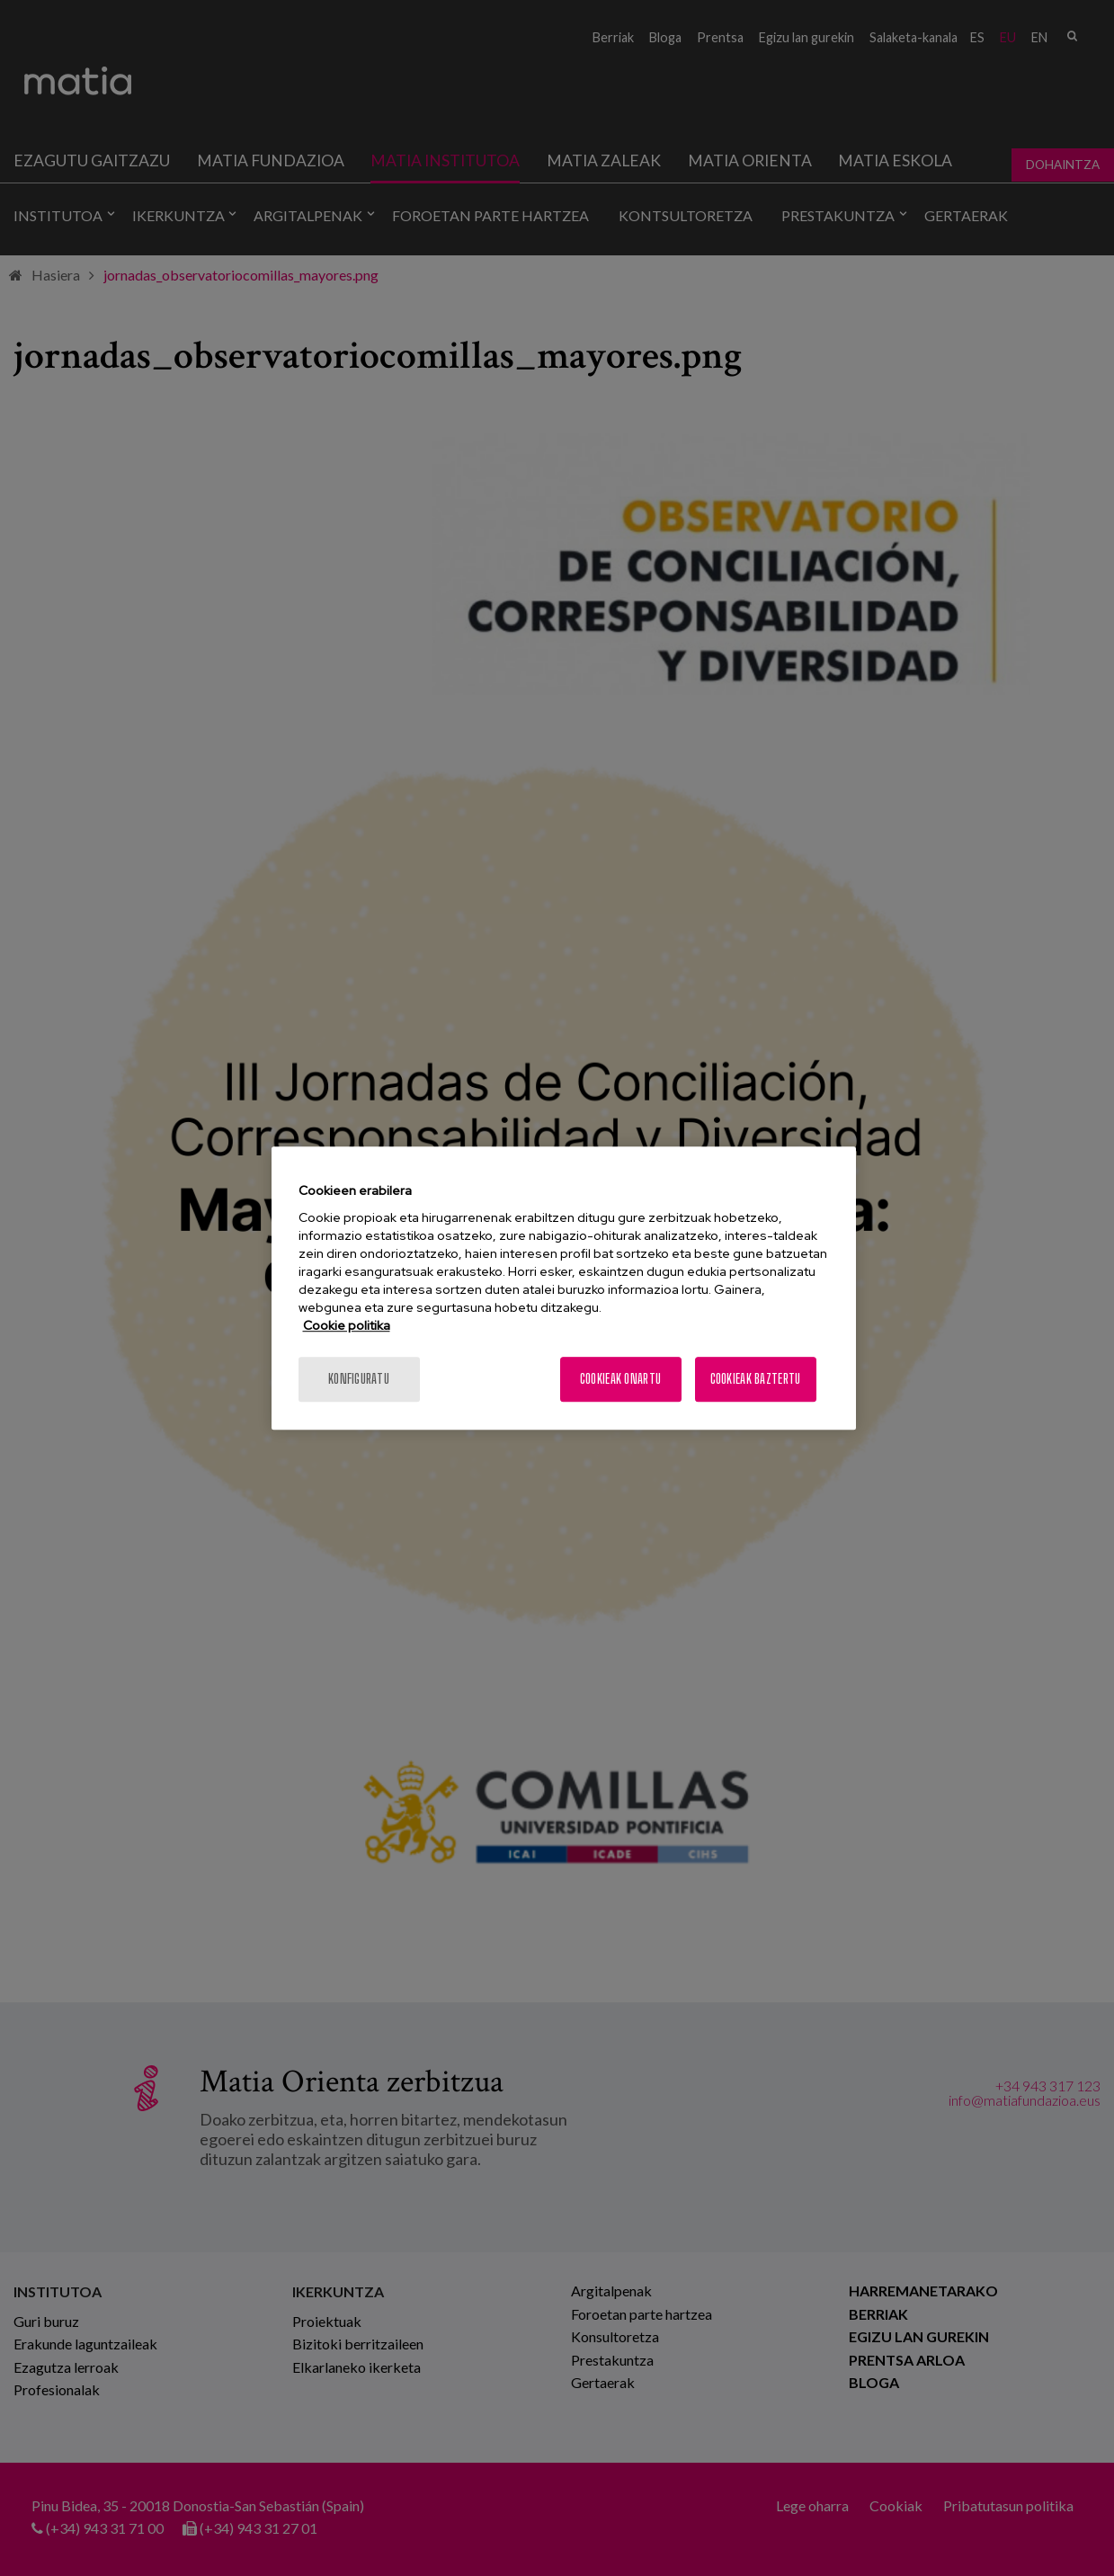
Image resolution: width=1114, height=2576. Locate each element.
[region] (564, 1288)
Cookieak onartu (620, 1378)
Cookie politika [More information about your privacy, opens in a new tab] (346, 1325)
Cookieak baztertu (755, 1378)
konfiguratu (358, 1378)
